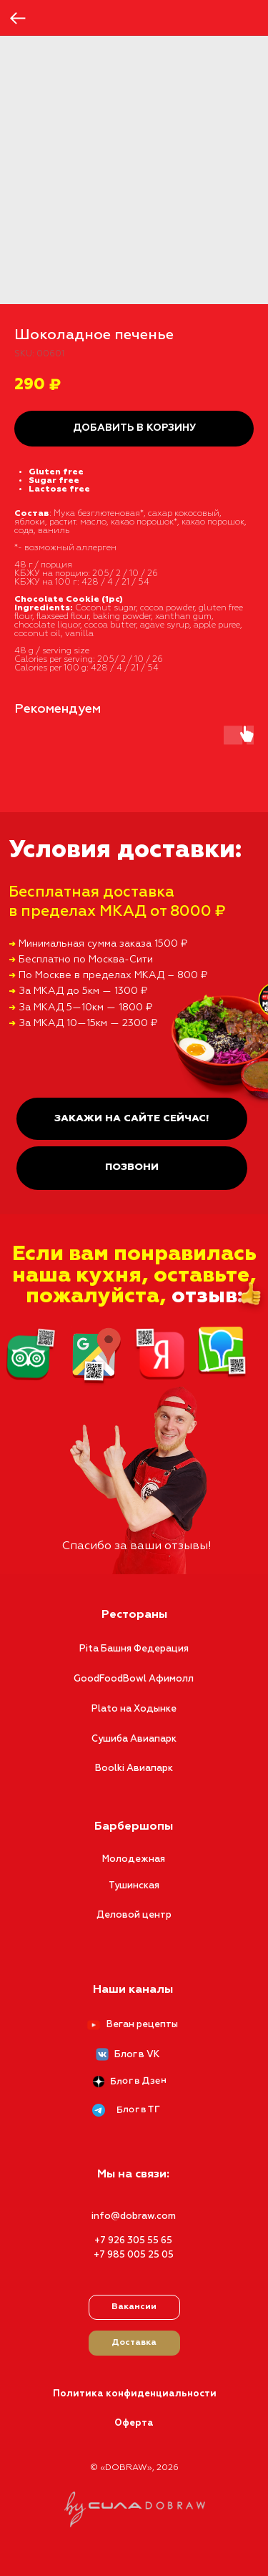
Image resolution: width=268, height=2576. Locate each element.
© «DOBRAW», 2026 (134, 2468)
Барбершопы (133, 1827)
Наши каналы (133, 1990)
